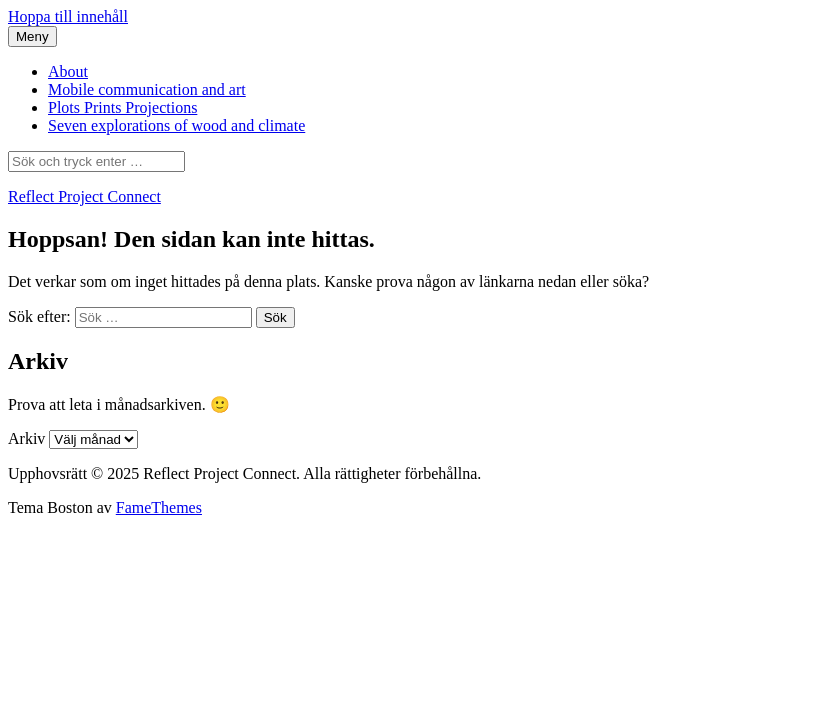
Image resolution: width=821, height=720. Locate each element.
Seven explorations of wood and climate (176, 125)
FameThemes (159, 507)
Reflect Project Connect (84, 196)
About (68, 71)
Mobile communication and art (147, 89)
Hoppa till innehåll (68, 16)
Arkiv (26, 438)
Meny (32, 36)
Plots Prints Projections (122, 107)
